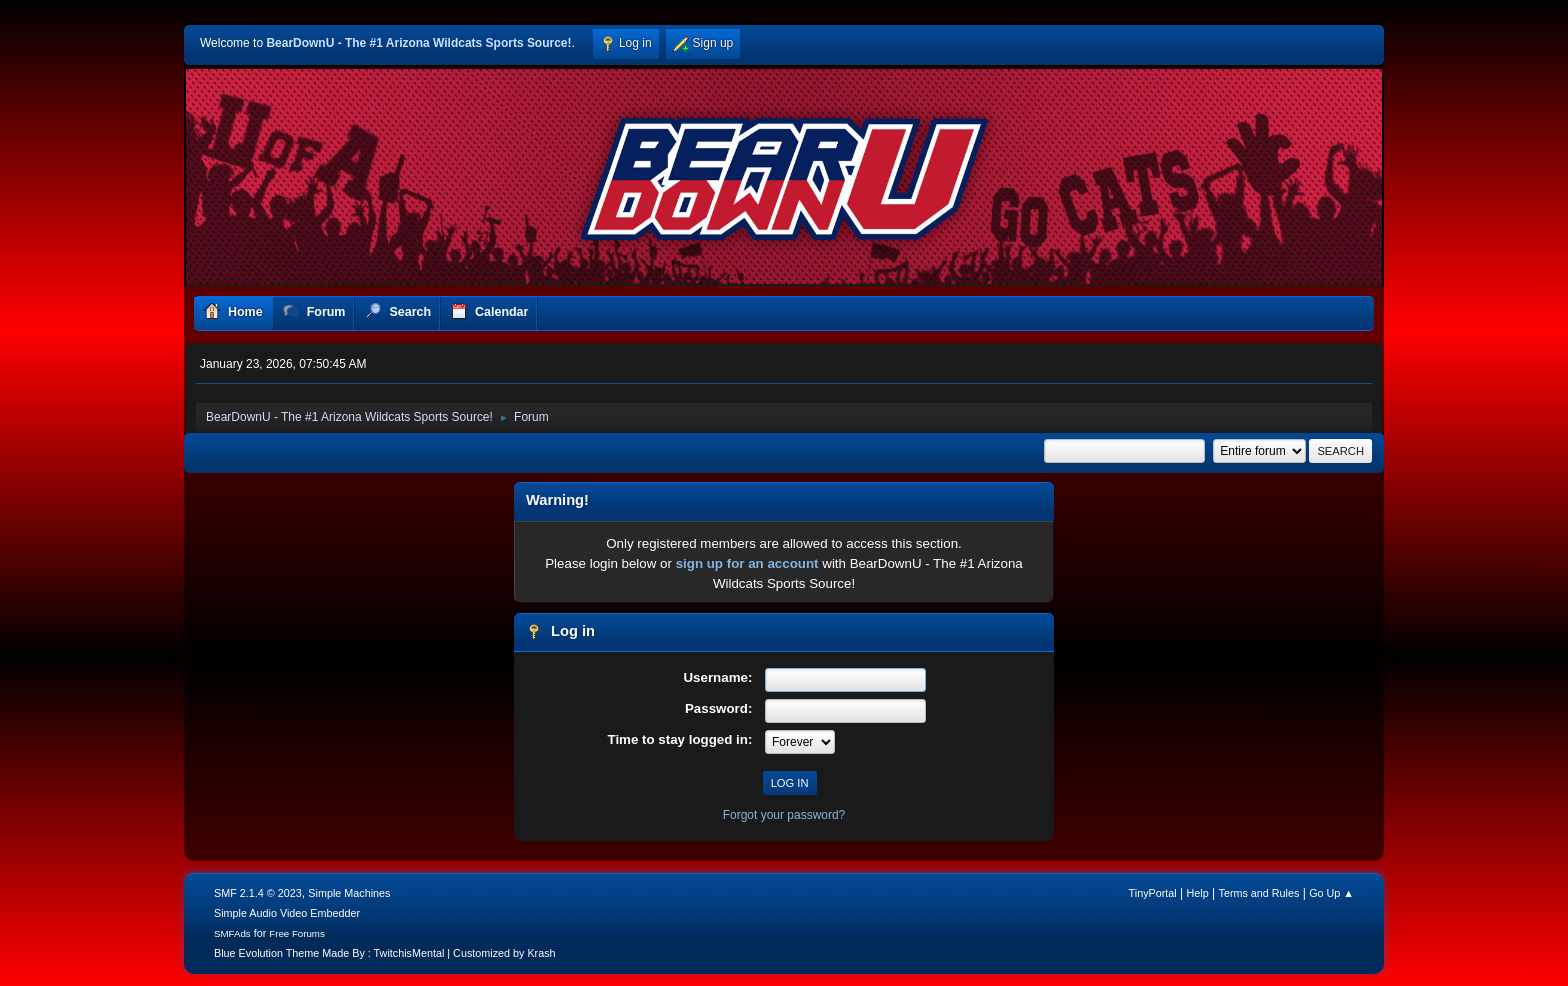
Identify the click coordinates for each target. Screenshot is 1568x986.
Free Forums (297, 933)
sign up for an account (747, 563)
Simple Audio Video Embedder (287, 913)
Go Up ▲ (1331, 893)
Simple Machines (349, 893)
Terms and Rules (1259, 893)
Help (1198, 893)
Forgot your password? (784, 815)
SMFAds (232, 933)
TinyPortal (1153, 893)
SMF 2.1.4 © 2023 (258, 893)
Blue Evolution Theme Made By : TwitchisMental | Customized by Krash (385, 953)
